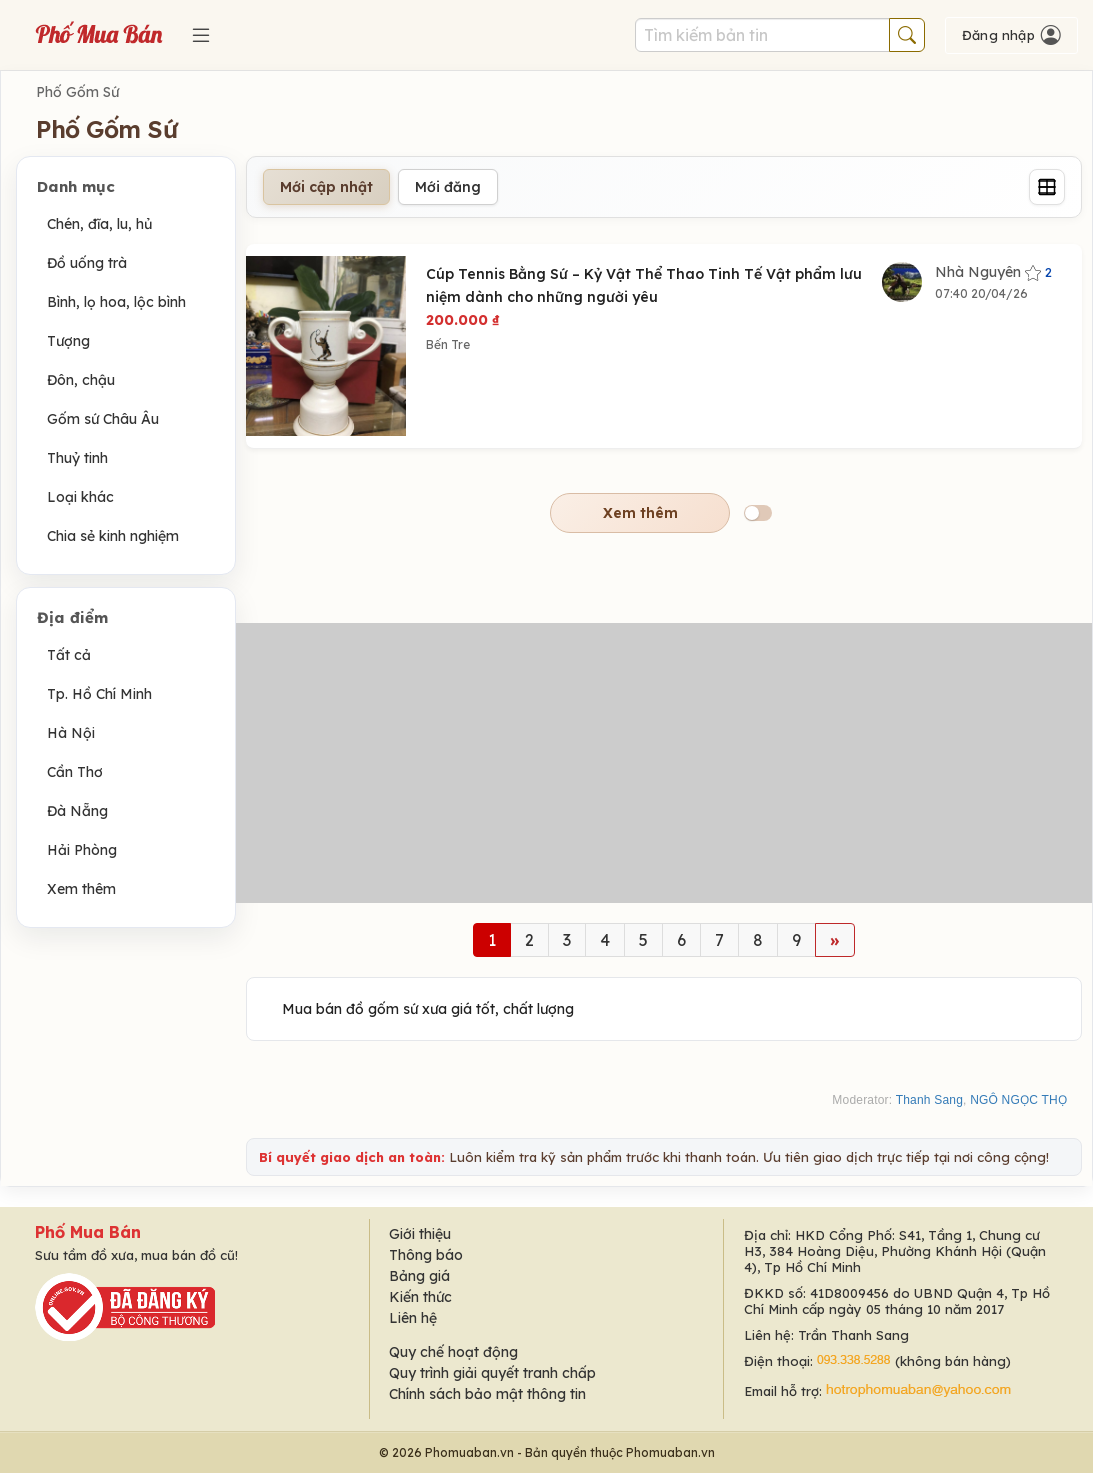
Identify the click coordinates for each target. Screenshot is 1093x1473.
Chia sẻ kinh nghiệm (113, 536)
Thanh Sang (929, 1100)
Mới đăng (448, 187)
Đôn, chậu (81, 380)
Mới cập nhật (326, 187)
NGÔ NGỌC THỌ (1018, 1100)
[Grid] (1047, 187)
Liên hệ (413, 1318)
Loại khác (80, 497)
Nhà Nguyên (993, 272)
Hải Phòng (82, 850)
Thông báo (426, 1255)
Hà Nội (71, 733)
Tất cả (69, 655)
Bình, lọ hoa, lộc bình (116, 302)
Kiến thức (420, 1297)
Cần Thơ (75, 772)
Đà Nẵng (77, 811)
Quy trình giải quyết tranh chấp (492, 1373)
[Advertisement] (664, 763)
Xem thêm (81, 889)
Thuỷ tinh (77, 458)
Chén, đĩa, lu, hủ (99, 224)
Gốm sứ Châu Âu (103, 419)
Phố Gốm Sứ (77, 92)
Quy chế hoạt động (453, 1352)
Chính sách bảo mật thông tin (487, 1394)
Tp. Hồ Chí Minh (99, 694)
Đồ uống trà (87, 263)
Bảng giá (419, 1276)
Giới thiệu (420, 1234)
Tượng (68, 341)
